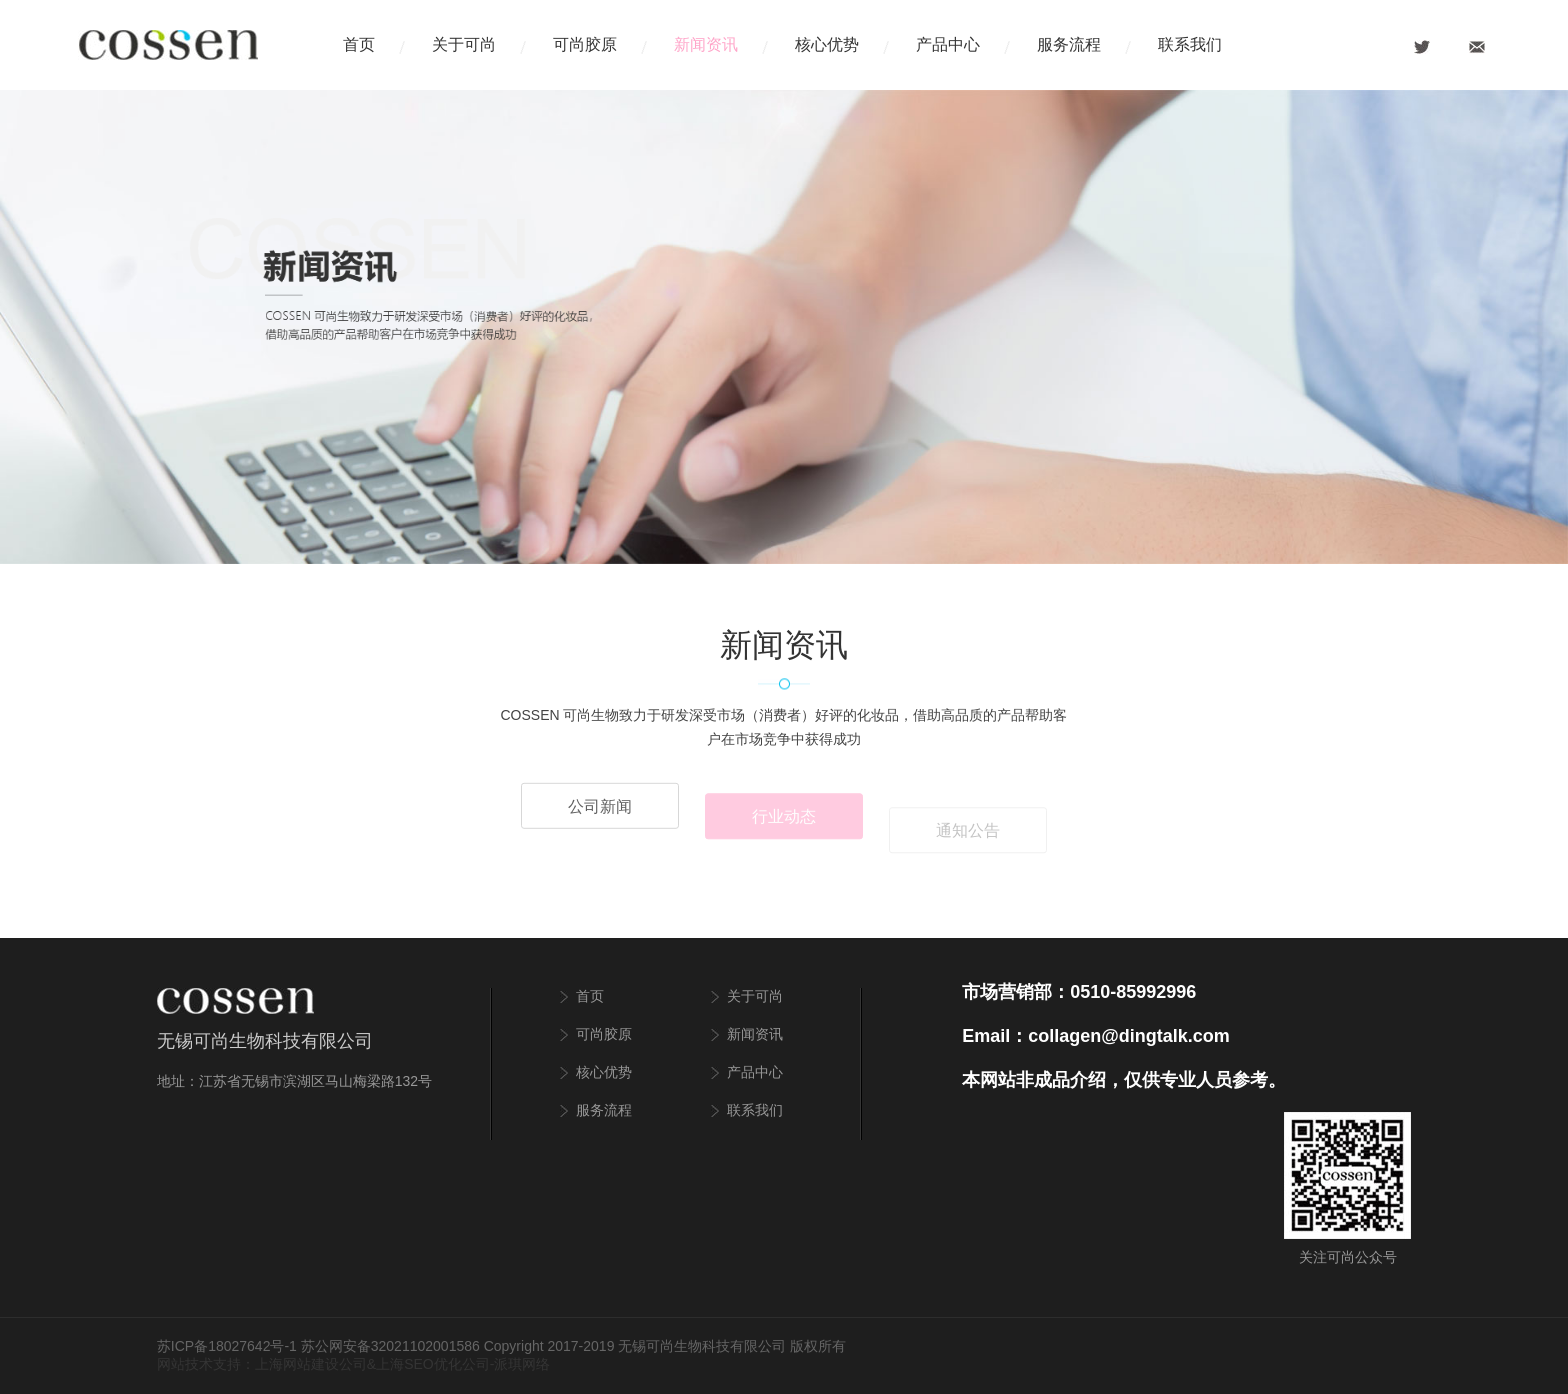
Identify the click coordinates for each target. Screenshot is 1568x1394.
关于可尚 (464, 44)
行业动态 (784, 822)
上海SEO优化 (419, 1364)
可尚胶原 (585, 44)
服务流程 (1069, 44)
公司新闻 (600, 810)
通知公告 (968, 837)
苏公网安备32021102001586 (390, 1346)
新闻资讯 (706, 44)
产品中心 (948, 44)
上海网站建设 (297, 1364)
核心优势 (827, 44)
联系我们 (1190, 44)
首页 (359, 44)
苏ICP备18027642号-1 (227, 1346)
